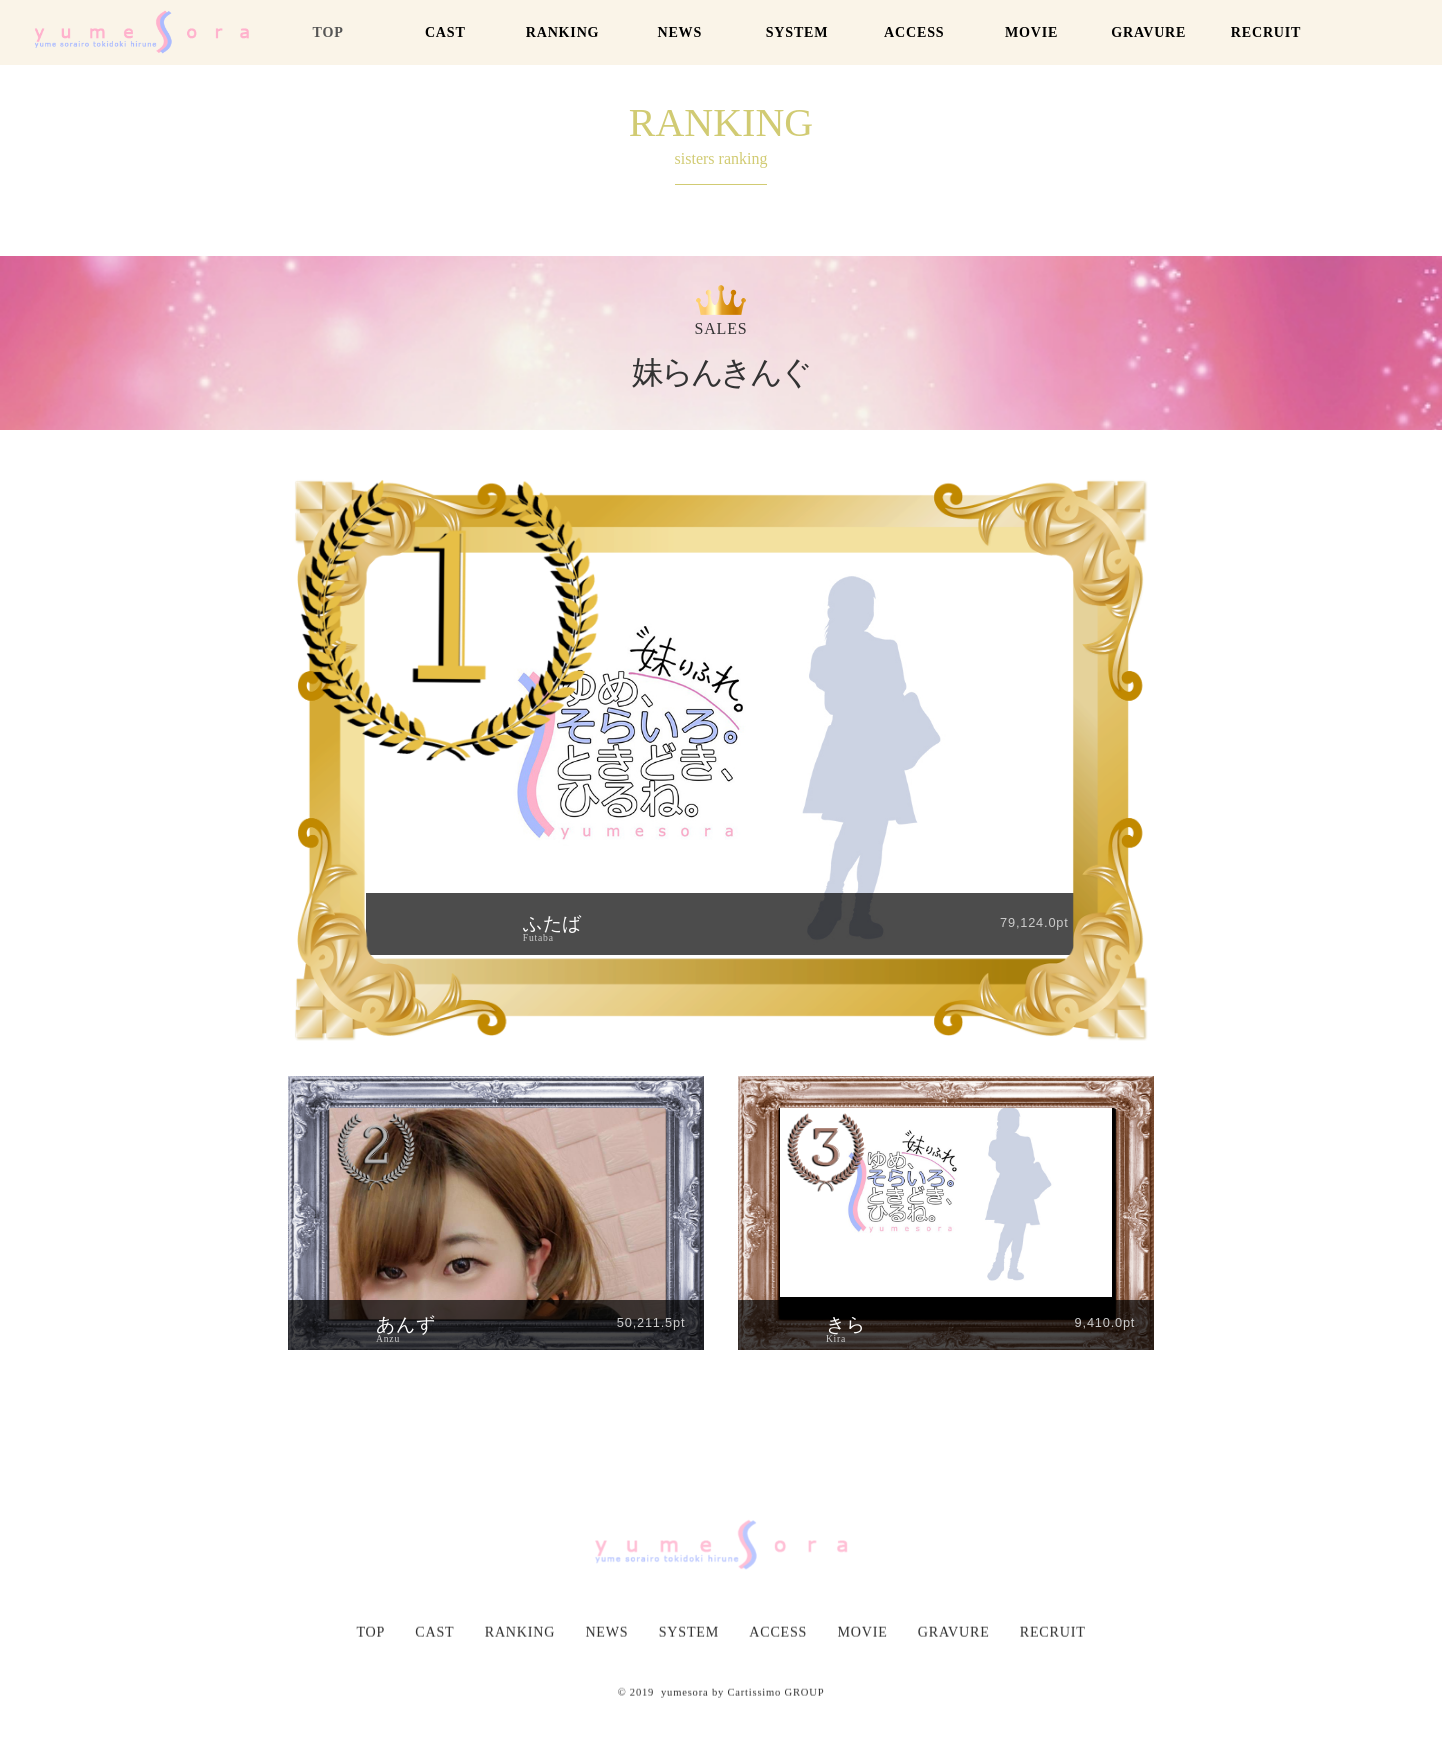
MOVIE (1031, 32)
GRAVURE (1148, 32)
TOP (327, 32)
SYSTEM (797, 32)
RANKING (563, 32)
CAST (445, 32)
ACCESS (914, 32)
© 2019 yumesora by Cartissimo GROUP (721, 1722)
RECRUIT (1266, 32)
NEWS (679, 32)
